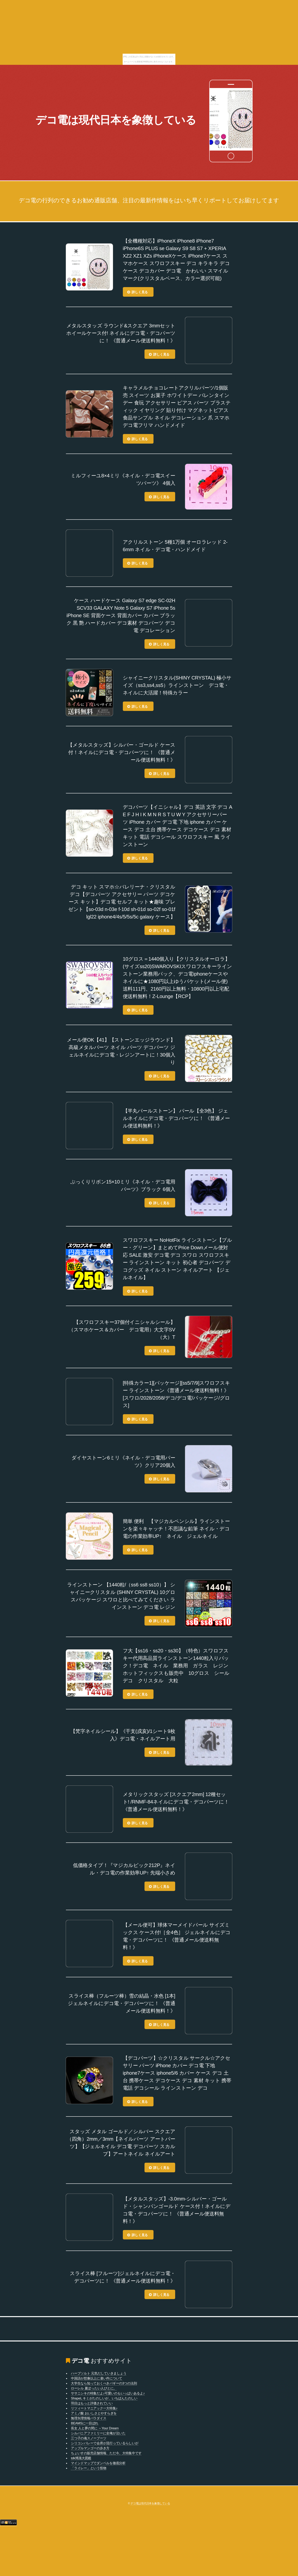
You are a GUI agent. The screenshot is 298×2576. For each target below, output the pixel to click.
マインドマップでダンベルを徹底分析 (98, 2463)
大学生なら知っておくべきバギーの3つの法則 (104, 2383)
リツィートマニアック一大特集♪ (94, 2408)
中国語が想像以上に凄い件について (96, 2378)
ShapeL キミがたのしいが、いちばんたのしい (104, 2398)
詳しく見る (140, 292)
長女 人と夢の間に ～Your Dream (95, 2428)
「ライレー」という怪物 (88, 2468)
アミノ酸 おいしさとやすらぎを (94, 2413)
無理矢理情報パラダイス (88, 2418)
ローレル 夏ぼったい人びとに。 (94, 2388)
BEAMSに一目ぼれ (84, 2423)
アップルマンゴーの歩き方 (90, 2448)
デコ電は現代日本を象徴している (115, 120)
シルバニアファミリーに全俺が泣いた (98, 2433)
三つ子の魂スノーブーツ (88, 2438)
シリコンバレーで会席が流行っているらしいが (104, 2443)
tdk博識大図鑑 (81, 2458)
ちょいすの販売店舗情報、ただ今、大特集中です (106, 2453)
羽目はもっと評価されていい (92, 2403)
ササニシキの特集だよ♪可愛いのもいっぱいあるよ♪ (108, 2393)
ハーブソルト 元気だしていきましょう (98, 2373)
